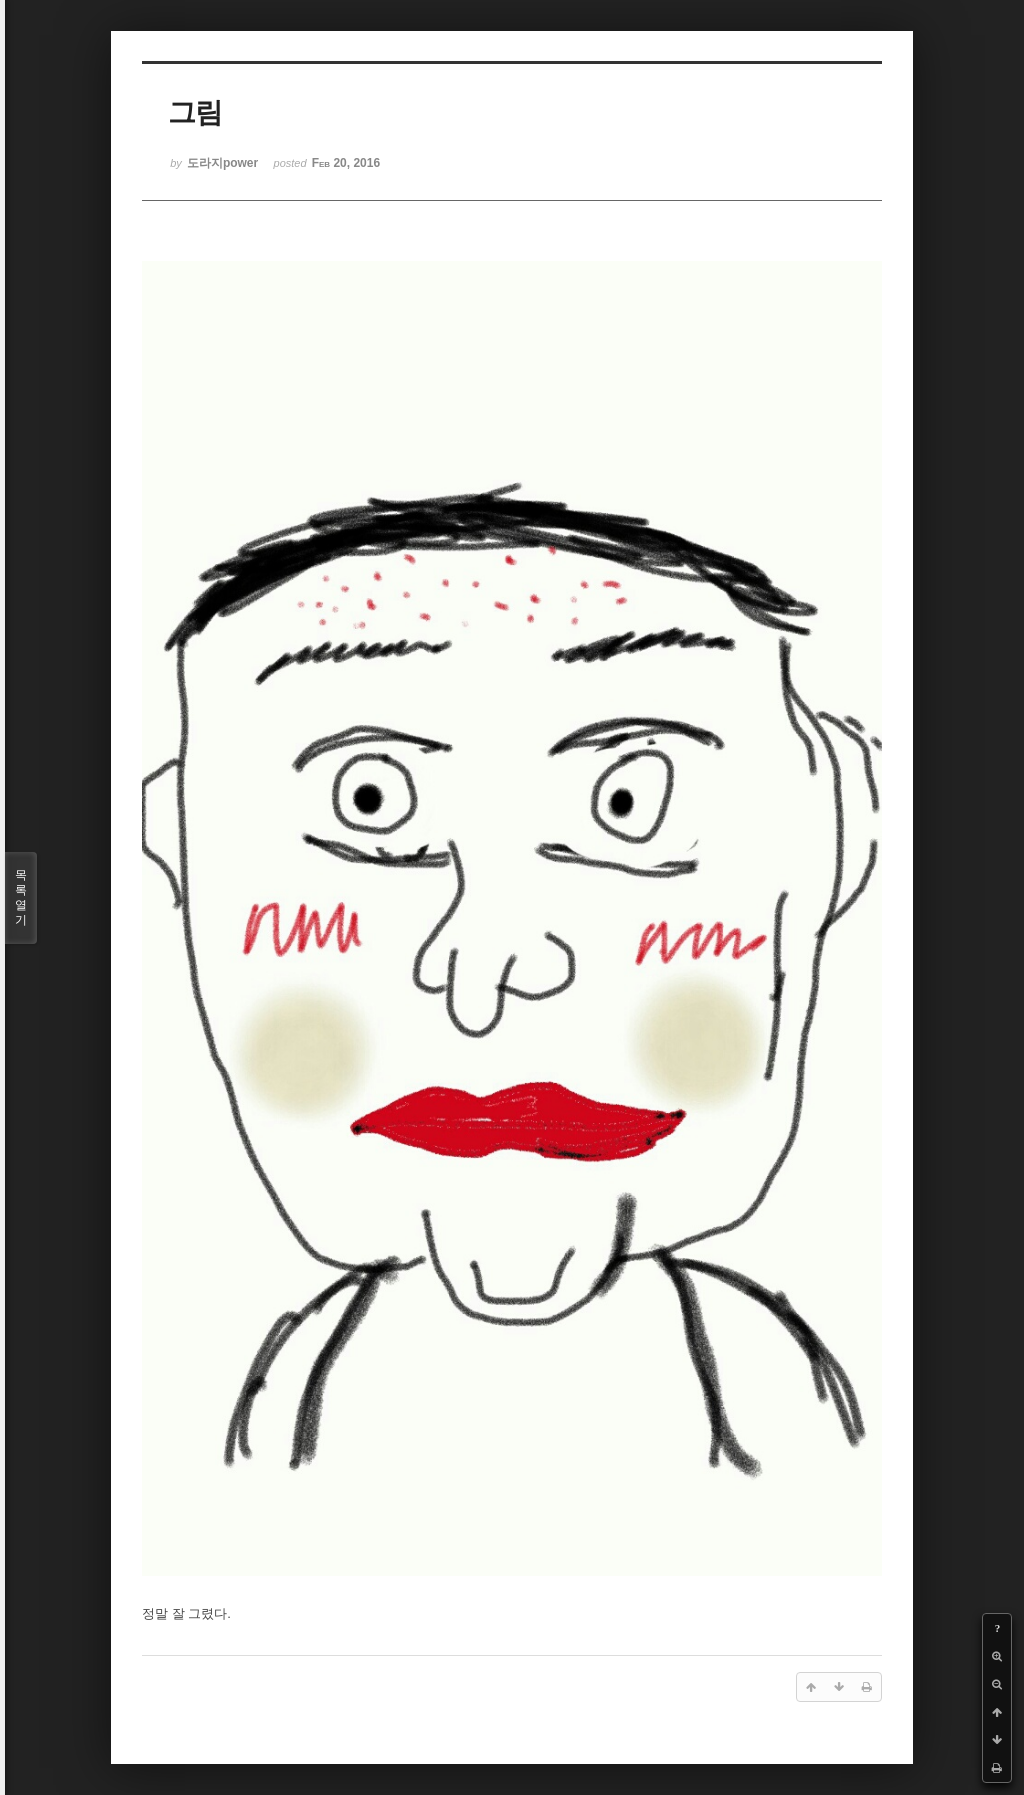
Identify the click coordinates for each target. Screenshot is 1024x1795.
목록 (21, 898)
